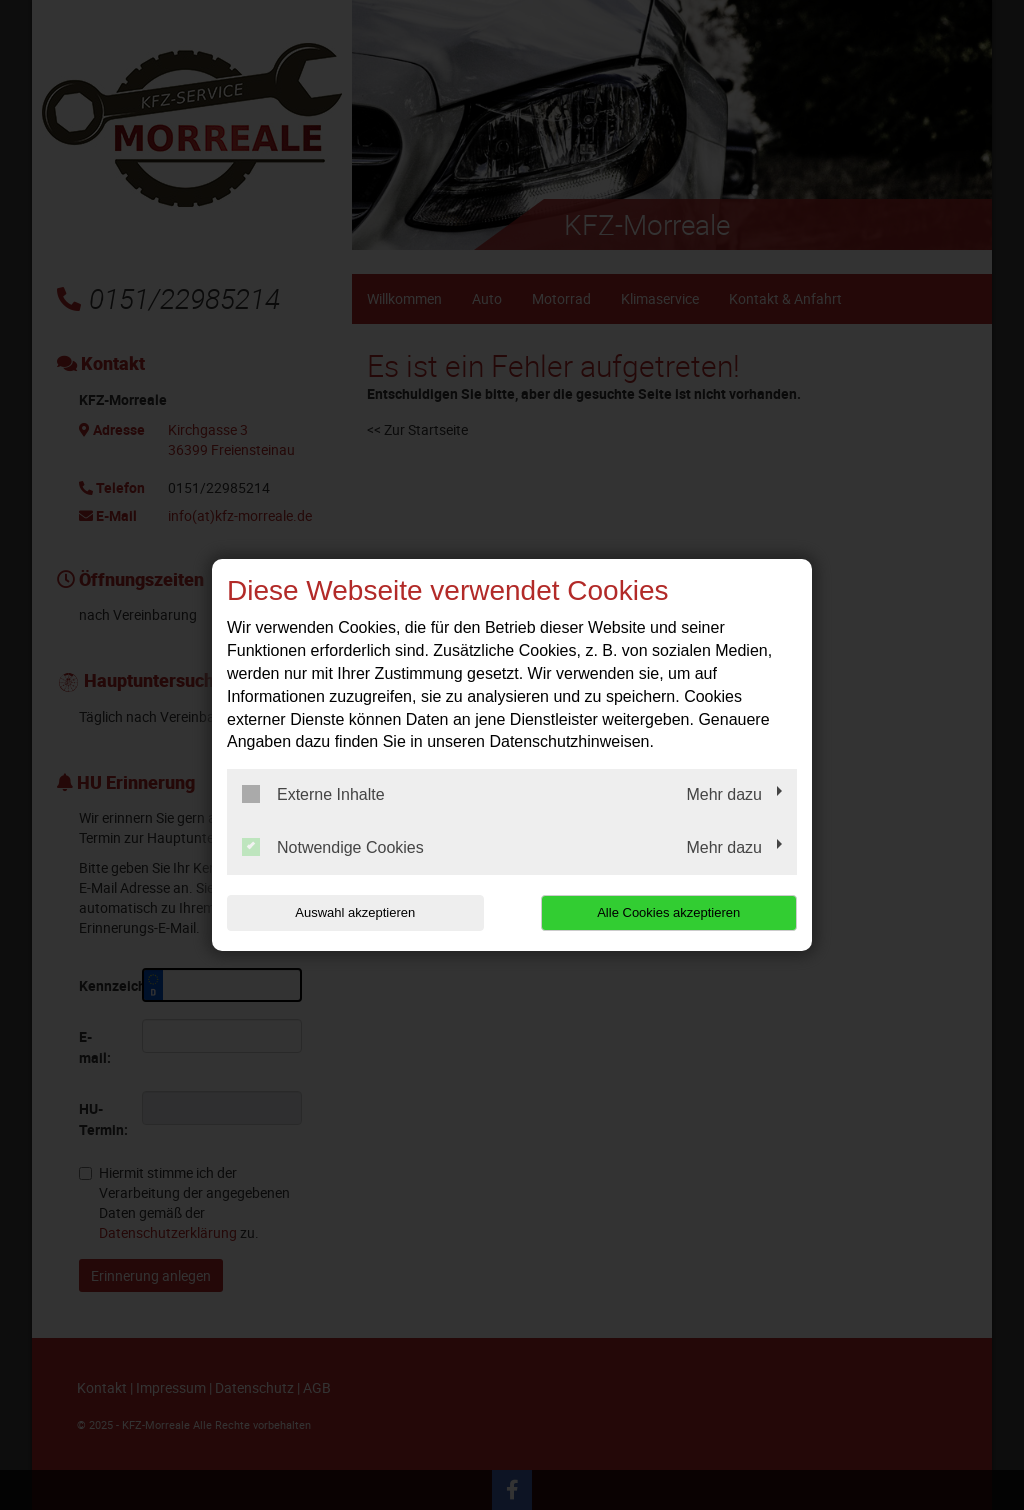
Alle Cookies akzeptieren (668, 912)
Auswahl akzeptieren (355, 912)
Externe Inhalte (313, 794)
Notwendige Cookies (333, 847)
